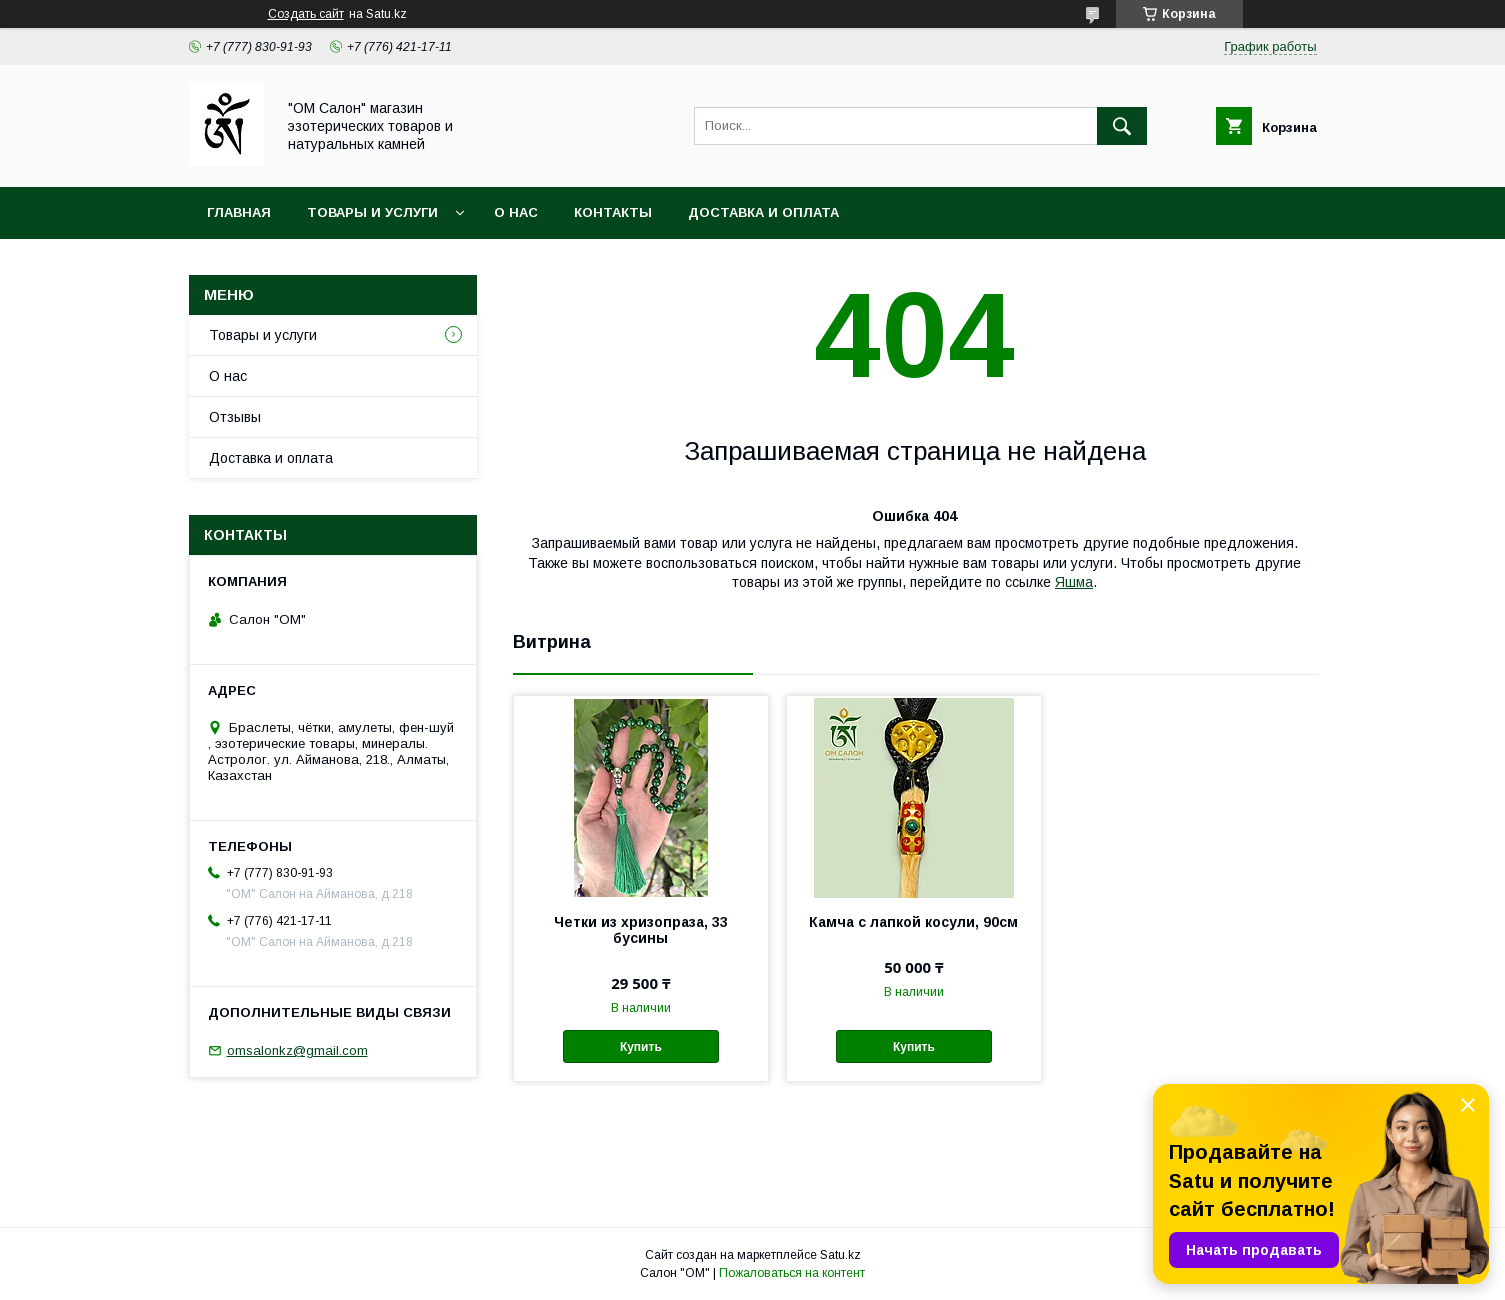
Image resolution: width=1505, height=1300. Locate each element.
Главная (239, 212)
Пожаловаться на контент (792, 1273)
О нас (516, 212)
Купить (641, 1047)
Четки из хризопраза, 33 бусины (641, 930)
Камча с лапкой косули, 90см (913, 922)
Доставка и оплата (763, 212)
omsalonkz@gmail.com (297, 1050)
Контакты (613, 212)
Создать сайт (306, 14)
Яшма (1074, 582)
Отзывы (235, 417)
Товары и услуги (372, 212)
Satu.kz (840, 1255)
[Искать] (1122, 126)
